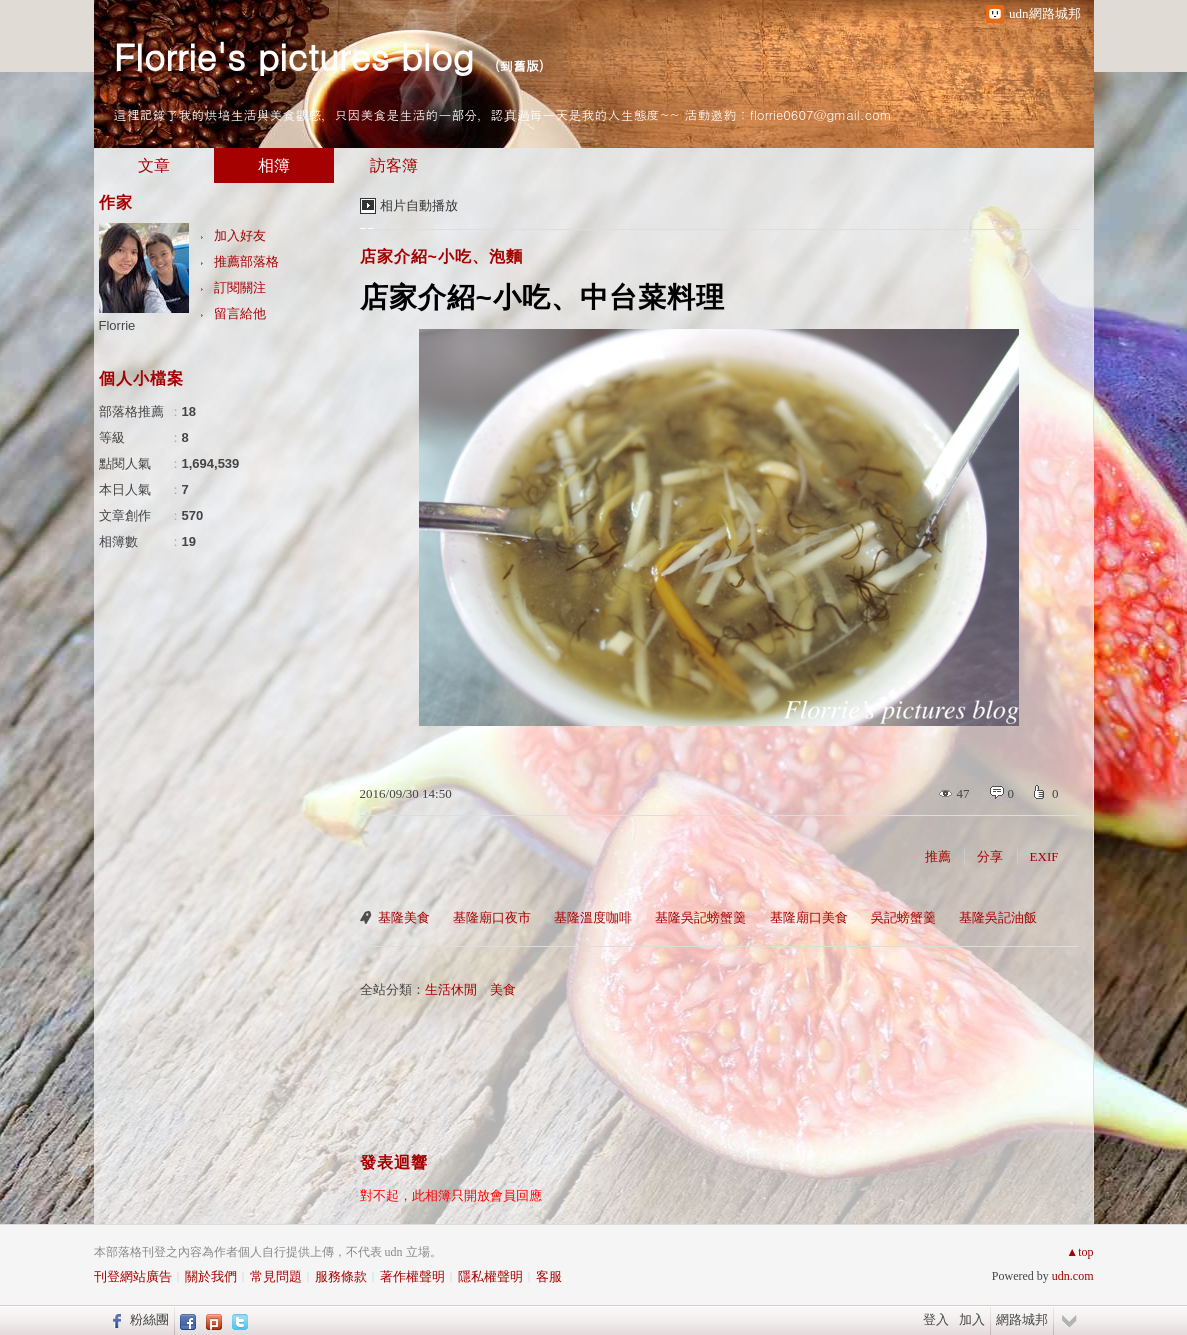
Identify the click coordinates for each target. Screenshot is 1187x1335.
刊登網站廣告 (133, 1276)
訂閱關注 (240, 287)
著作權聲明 (412, 1276)
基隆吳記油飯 (998, 917)
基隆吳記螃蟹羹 (700, 917)
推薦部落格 (246, 261)
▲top (1079, 1252)
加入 (972, 1319)
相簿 (274, 165)
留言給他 (240, 313)
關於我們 (211, 1276)
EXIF (1044, 856)
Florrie (117, 325)
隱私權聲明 (490, 1276)
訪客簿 (394, 165)
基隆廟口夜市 (492, 917)
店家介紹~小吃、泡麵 (441, 256)
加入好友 (240, 235)
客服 (549, 1276)
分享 (990, 856)
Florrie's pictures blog (294, 55)
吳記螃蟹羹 (903, 917)
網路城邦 (1022, 1319)
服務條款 (341, 1276)
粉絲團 (149, 1319)
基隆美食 (404, 917)
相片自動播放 (419, 205)
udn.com (1073, 1276)
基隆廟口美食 (809, 917)
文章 (154, 165)
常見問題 (276, 1276)
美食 (503, 989)
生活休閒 (451, 989)
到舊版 (519, 65)
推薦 (938, 856)
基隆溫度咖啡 (593, 917)
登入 (936, 1319)
